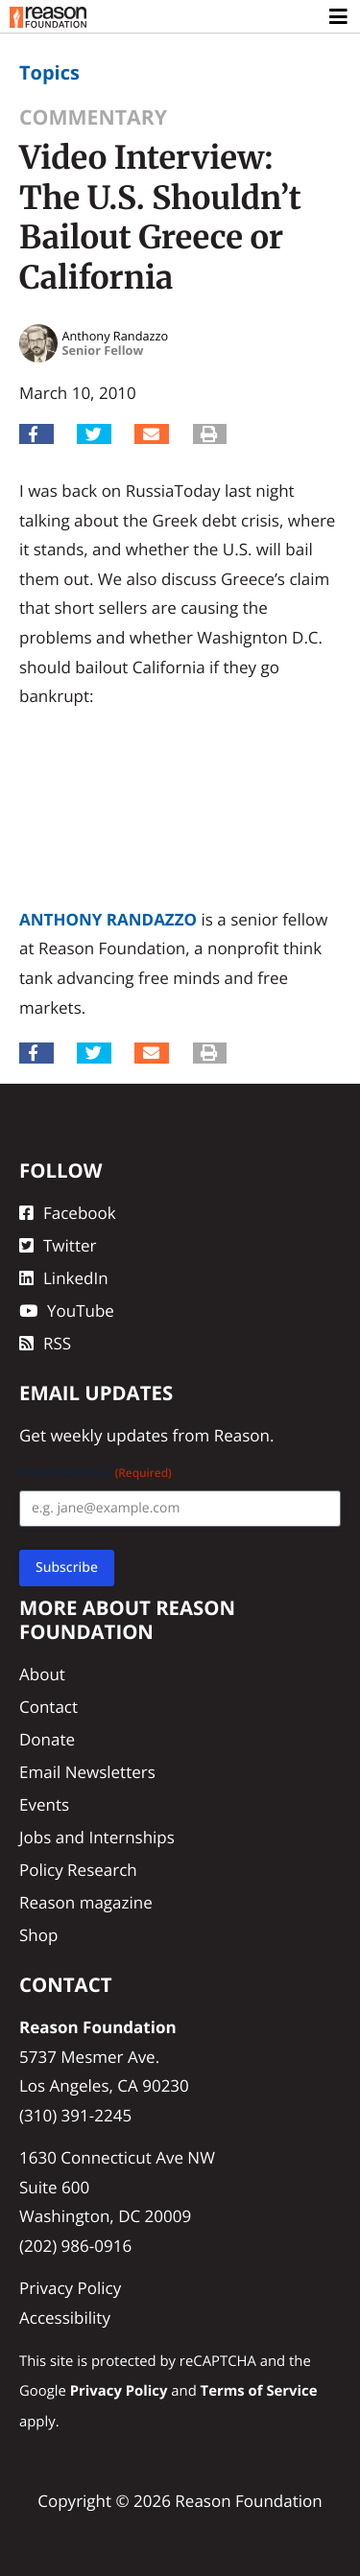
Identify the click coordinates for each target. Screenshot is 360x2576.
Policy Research (78, 1870)
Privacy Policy (70, 2288)
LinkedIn (63, 1278)
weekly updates (109, 1435)
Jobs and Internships (97, 1837)
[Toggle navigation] (339, 17)
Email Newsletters (87, 1772)
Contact (48, 1707)
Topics (49, 72)
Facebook (67, 1213)
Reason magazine (86, 1902)
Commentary (93, 117)
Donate (47, 1739)
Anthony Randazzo (108, 919)
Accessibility (64, 2318)
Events (44, 1804)
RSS (45, 1343)
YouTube (66, 1311)
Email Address (95, 1473)
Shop (38, 1935)
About (42, 1674)
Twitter (57, 1245)
